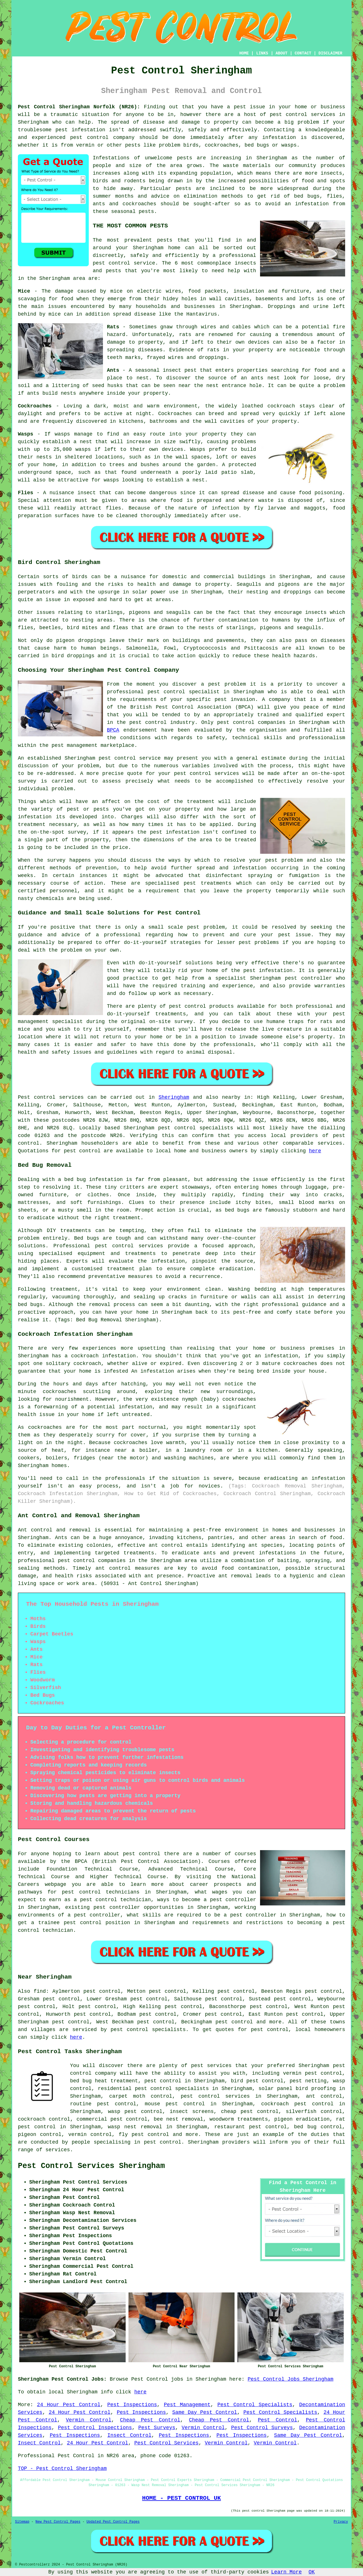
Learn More (286, 2572)
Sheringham (174, 1097)
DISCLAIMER (330, 53)
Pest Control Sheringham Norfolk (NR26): (79, 107)
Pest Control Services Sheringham (91, 2166)
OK (312, 2572)
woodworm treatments (239, 2119)
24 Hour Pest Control (68, 2405)
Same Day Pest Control (204, 2412)
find (39, 1991)
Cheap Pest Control (150, 2420)
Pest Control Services (166, 2443)
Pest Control (277, 2420)
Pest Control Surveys (262, 2428)
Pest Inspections (132, 2405)
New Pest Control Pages (57, 2522)
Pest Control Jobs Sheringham (290, 2379)
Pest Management (187, 2405)
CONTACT (303, 53)
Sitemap (22, 2522)
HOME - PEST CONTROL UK (181, 2498)
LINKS (262, 53)
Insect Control (129, 2435)
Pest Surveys (156, 2428)
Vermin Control (88, 2420)
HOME (244, 53)
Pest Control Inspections (95, 2428)
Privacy (341, 2522)
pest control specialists (195, 1128)
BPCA (113, 730)
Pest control (36, 1097)
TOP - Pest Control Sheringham (62, 2468)
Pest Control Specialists (254, 2405)
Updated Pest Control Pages (113, 2522)
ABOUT (282, 53)
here (315, 1151)
